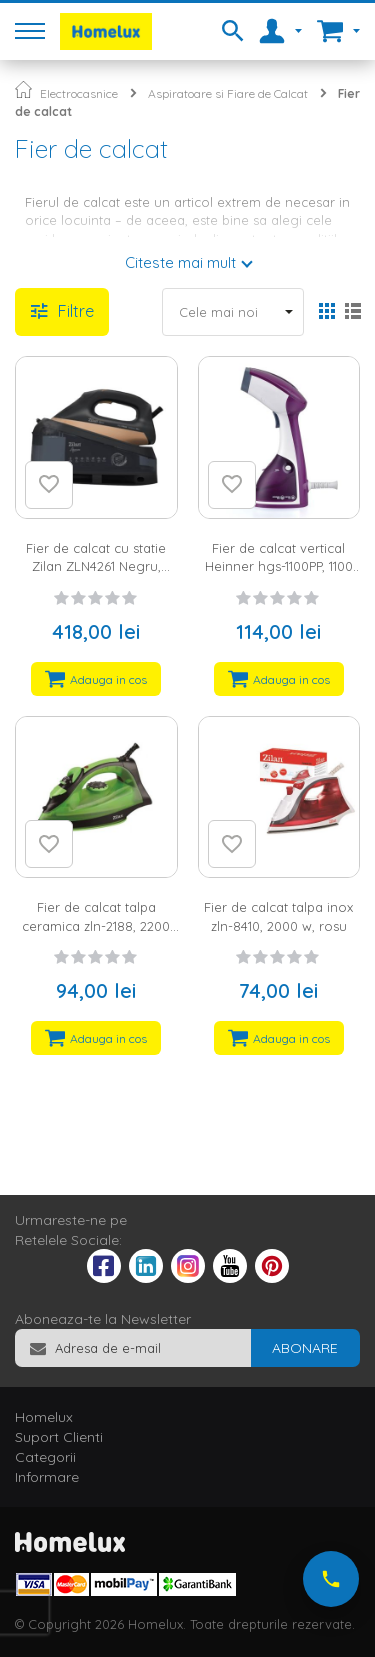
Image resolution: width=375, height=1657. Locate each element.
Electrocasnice (79, 93)
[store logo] (106, 31)
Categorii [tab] (45, 1457)
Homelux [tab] (44, 1417)
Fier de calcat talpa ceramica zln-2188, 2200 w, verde (96, 925)
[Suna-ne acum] (331, 1579)
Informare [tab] (47, 1477)
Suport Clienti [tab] (59, 1437)
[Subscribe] (305, 1348)
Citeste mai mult (180, 262)
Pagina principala (23, 89)
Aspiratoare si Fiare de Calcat (228, 93)
